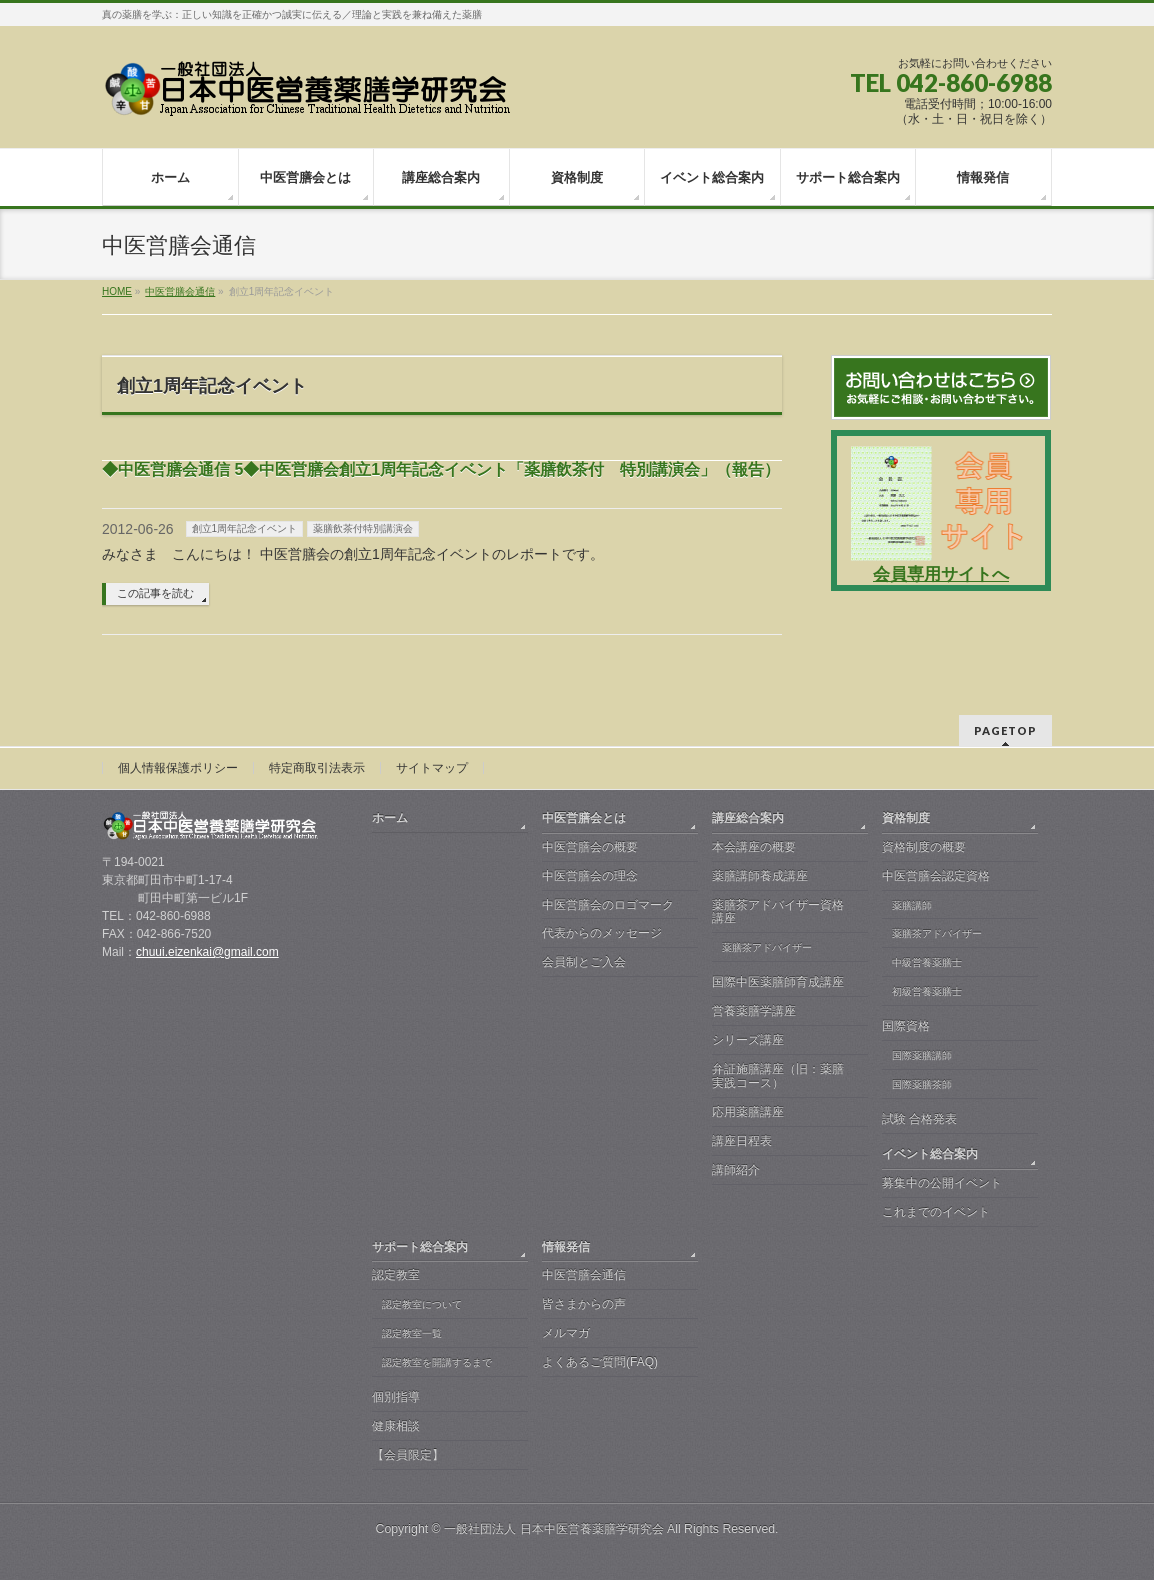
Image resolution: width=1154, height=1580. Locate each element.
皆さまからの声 (584, 1304)
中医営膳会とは (584, 818)
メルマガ (566, 1333)
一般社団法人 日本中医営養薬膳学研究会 (553, 1529)
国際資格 (906, 1026)
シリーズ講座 (748, 1040)
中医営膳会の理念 (590, 876)
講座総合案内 (748, 818)
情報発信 (566, 1247)
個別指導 (396, 1397)
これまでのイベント (936, 1212)
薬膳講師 (912, 905)
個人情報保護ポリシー (178, 768)
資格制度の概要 (924, 847)
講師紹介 (736, 1170)
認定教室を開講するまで (437, 1362)
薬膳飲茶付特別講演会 (363, 528)
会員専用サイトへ (941, 574)
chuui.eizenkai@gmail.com (207, 952)
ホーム (390, 818)
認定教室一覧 (412, 1333)
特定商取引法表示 (317, 768)
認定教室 (396, 1275)
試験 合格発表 (919, 1119)
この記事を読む (155, 593)
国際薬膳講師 (922, 1055)
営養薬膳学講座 (754, 1011)
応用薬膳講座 (748, 1112)
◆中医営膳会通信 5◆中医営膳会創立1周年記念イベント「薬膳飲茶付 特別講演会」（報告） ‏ (441, 469)
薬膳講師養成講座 (760, 876)
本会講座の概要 (754, 847)
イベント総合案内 (930, 1154)
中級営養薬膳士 (927, 962)
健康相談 (396, 1426)
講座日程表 (742, 1141)
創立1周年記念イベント (245, 528)
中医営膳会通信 (584, 1275)
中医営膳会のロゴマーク (608, 905)
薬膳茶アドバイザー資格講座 (778, 912)
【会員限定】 (408, 1455)
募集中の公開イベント (942, 1183)
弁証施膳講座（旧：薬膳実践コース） (778, 1076)
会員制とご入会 (584, 962)
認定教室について (422, 1304)
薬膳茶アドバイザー (767, 947)
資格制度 (906, 818)
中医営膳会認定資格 (936, 876)
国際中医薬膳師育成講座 (778, 982)
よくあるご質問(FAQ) (600, 1362)
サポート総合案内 (420, 1247)
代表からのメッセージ (602, 933)
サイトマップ (432, 768)
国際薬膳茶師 (922, 1084)
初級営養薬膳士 (927, 991)
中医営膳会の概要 (590, 847)
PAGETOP (1005, 730)
